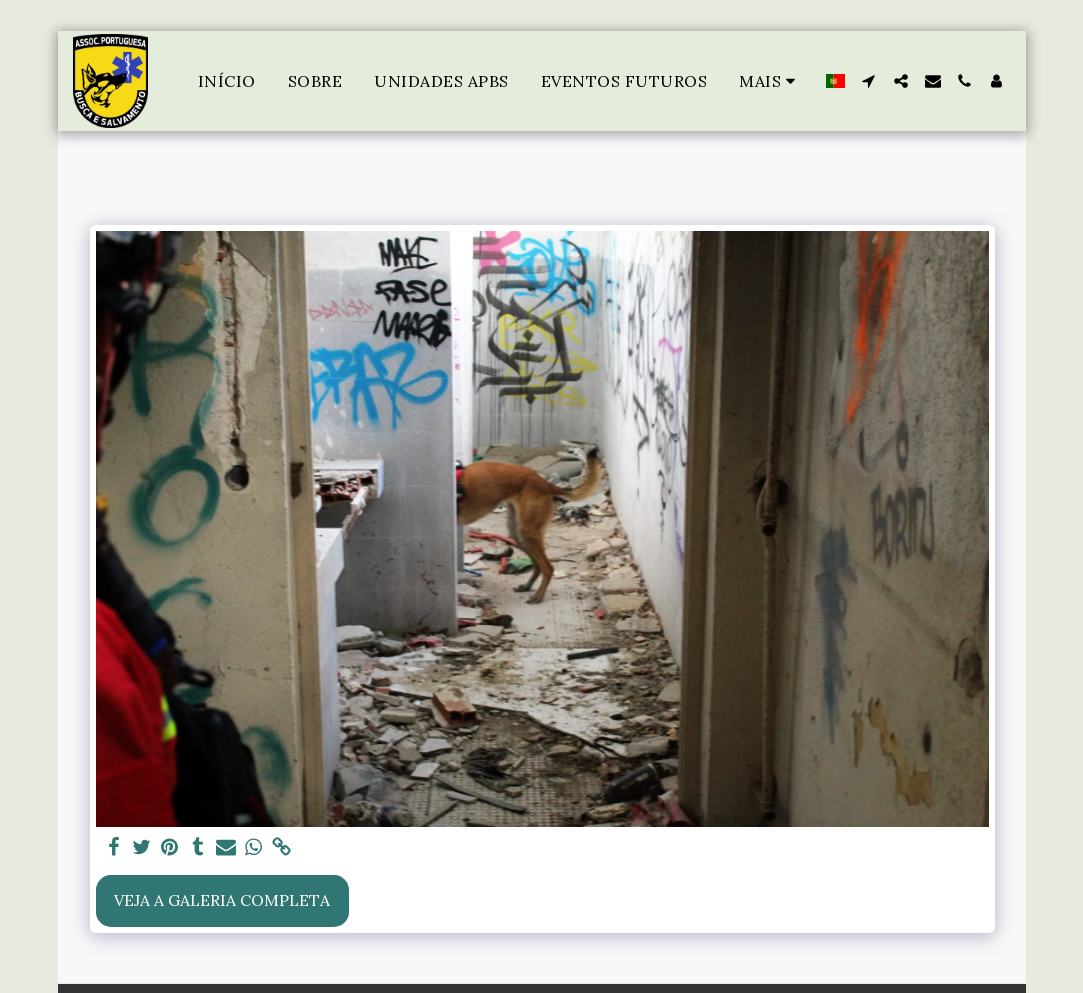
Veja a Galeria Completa (222, 900)
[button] (869, 81)
